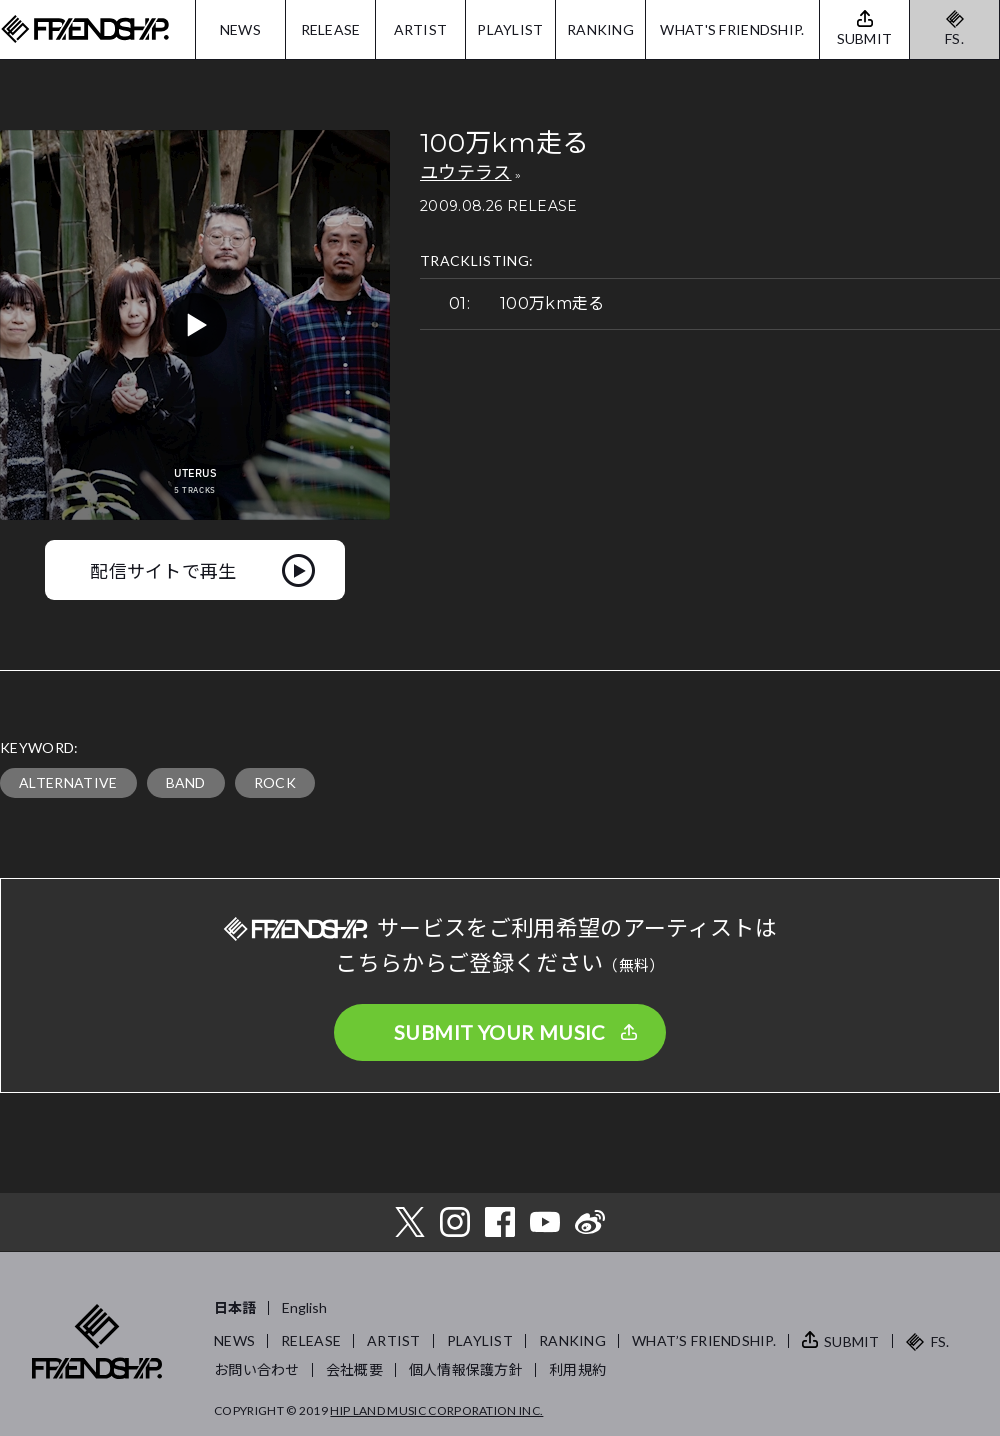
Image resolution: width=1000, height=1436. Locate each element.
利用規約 (577, 1369)
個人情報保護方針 (466, 1369)
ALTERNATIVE (68, 782)
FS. (954, 38)
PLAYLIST (510, 29)
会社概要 (354, 1369)
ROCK (275, 782)
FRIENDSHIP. (85, 29)
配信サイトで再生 (163, 570)
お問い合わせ (257, 1369)
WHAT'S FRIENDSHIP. (732, 29)
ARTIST (421, 29)
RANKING (600, 29)
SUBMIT (852, 1341)
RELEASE (331, 29)
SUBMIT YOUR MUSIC (500, 1032)
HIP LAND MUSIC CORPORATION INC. (436, 1410)
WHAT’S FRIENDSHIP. (704, 1340)
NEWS (240, 29)
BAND (186, 782)
